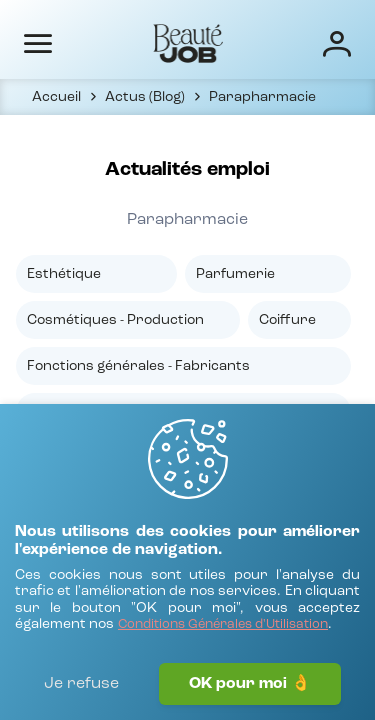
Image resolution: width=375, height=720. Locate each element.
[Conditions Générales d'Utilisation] (223, 625)
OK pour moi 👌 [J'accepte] (250, 684)
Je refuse (81, 684)
